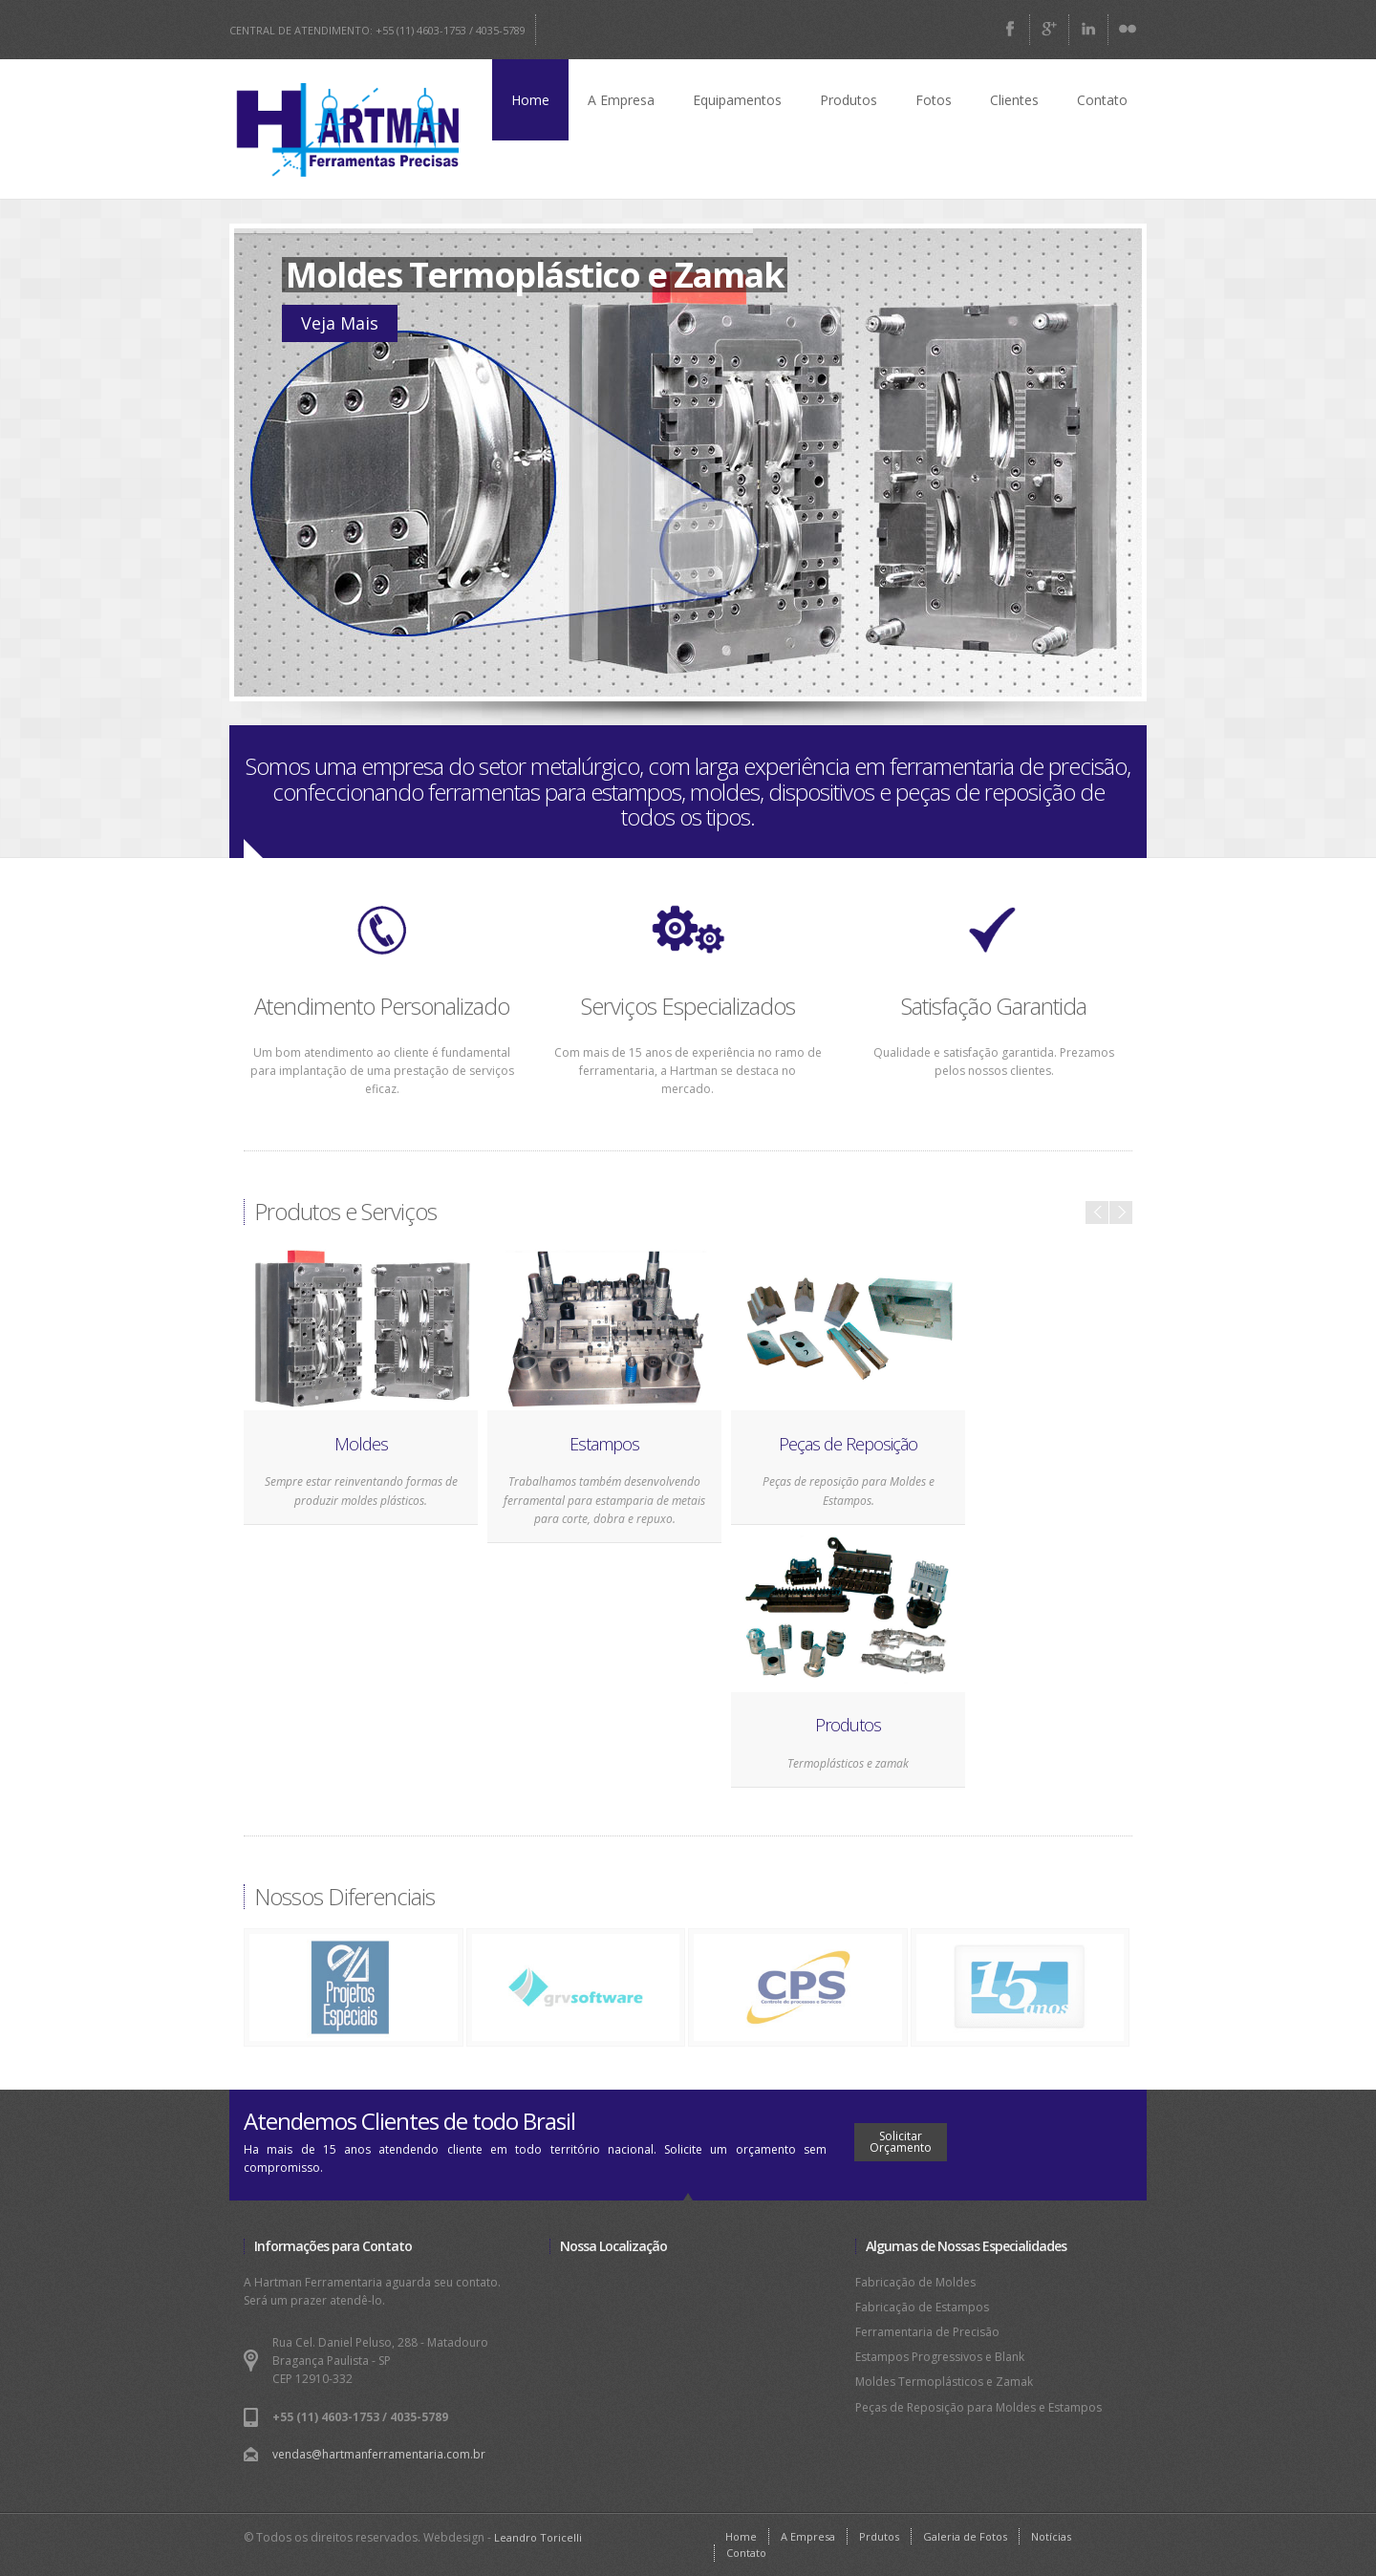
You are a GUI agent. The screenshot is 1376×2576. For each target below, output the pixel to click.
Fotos (933, 100)
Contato (1102, 100)
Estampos (604, 1443)
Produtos (848, 100)
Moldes (361, 1443)
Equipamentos (737, 100)
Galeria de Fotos (965, 2536)
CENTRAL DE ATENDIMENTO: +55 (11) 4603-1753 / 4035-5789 (377, 30)
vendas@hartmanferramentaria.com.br (378, 2454)
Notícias (1051, 2536)
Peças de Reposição (848, 1443)
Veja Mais (339, 322)
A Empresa (621, 100)
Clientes (1014, 100)
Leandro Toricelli (538, 2537)
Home (530, 100)
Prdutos (879, 2536)
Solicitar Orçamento (901, 2142)
